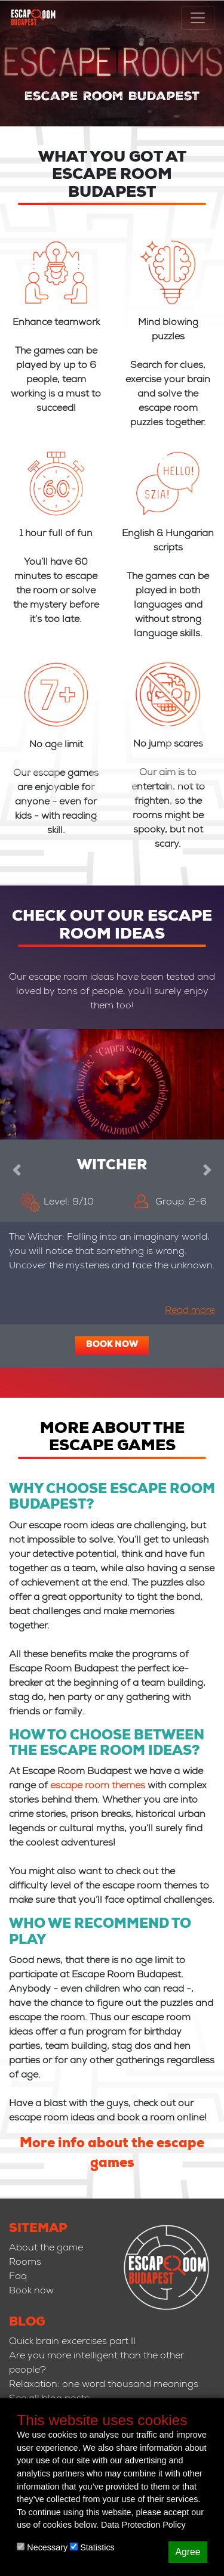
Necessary (42, 2547)
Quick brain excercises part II (72, 2342)
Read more (190, 1311)
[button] (16, 1168)
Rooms (25, 2263)
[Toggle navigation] (197, 18)
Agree (187, 2552)
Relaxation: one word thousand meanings (103, 2385)
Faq (18, 2277)
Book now (112, 1345)
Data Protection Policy (143, 2524)
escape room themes (97, 1786)
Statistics (92, 2547)
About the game (46, 2248)
